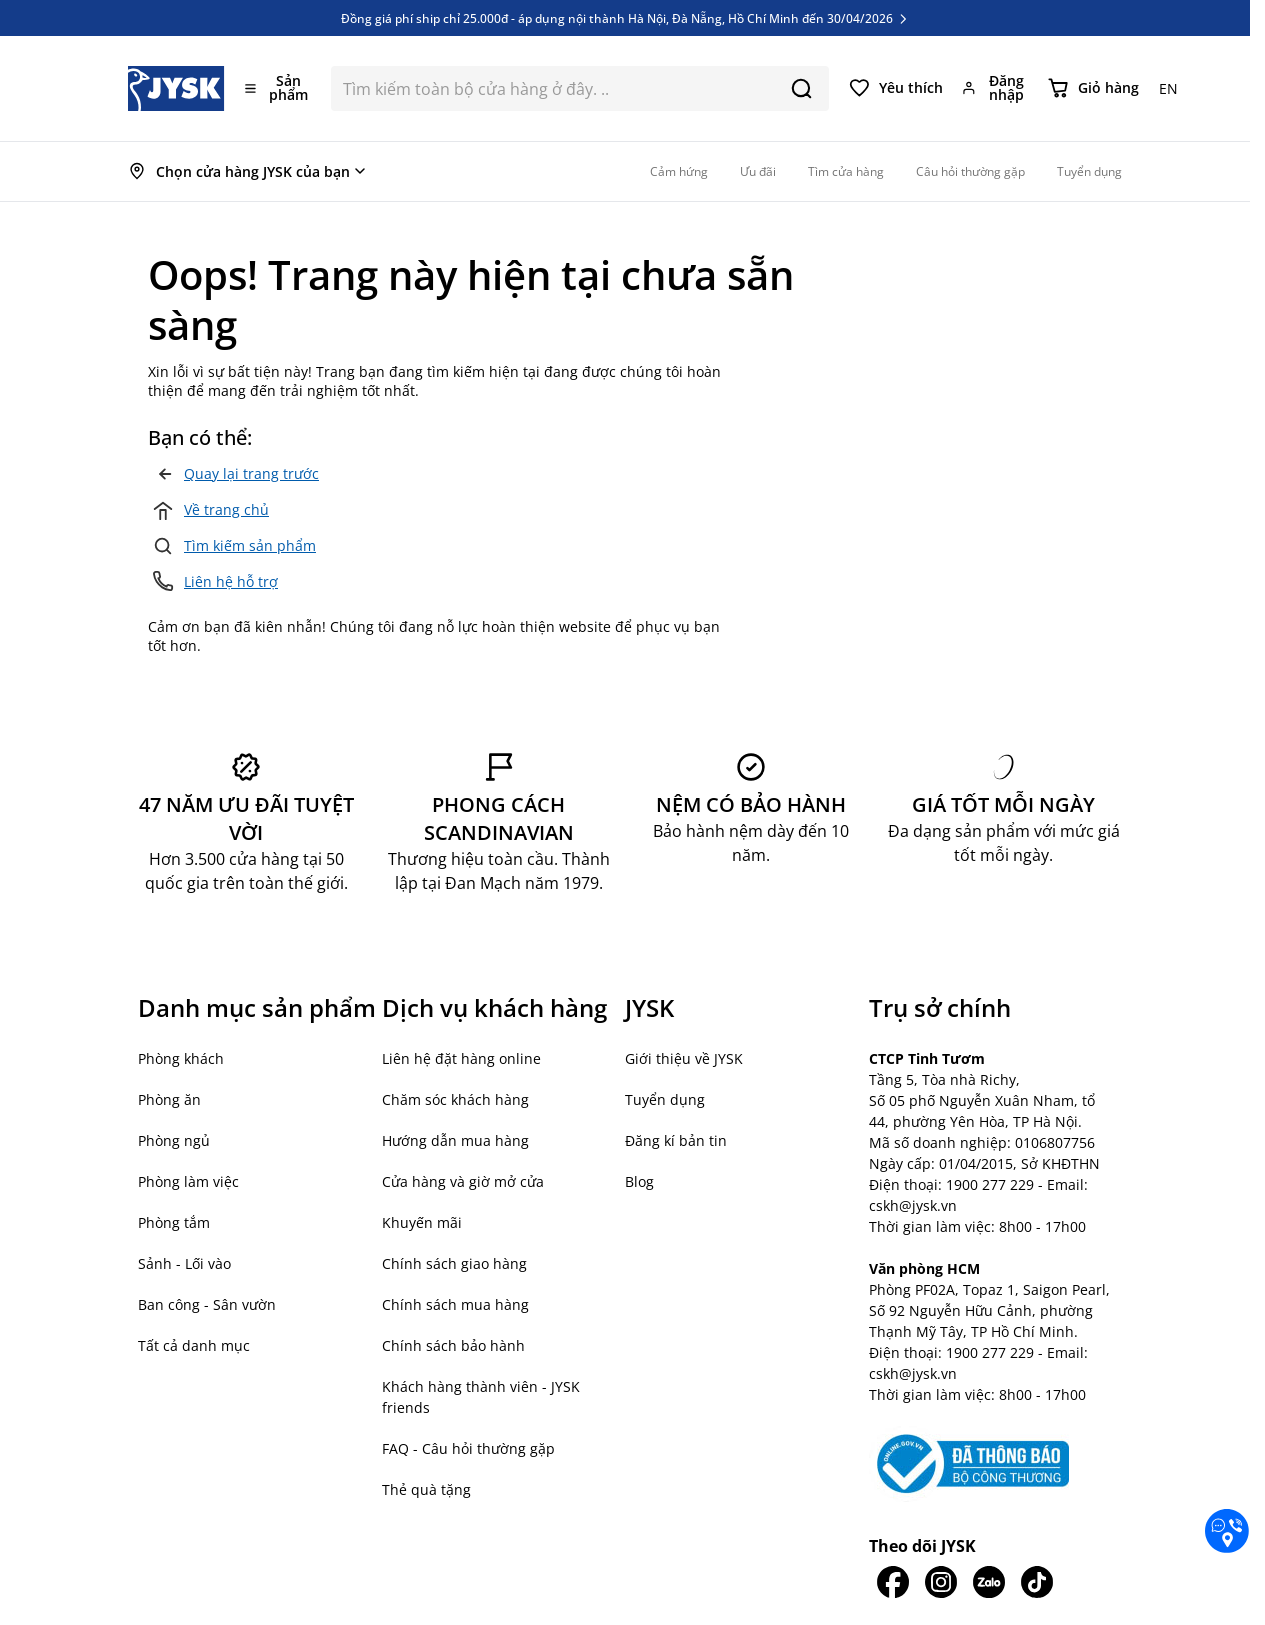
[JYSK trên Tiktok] (1037, 1582)
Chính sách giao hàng (454, 1263)
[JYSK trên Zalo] (989, 1582)
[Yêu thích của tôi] (896, 88)
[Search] (801, 88)
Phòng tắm (174, 1222)
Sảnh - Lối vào (184, 1263)
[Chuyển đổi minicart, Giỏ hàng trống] (1093, 88)
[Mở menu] (278, 88)
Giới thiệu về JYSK (684, 1058)
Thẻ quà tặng (426, 1489)
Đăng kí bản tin (676, 1140)
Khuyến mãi (422, 1222)
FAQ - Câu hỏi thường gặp (468, 1448)
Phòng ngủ (174, 1140)
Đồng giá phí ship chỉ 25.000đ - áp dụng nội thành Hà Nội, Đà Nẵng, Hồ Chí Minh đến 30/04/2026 (625, 18)
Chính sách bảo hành (453, 1345)
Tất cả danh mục (194, 1345)
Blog (639, 1181)
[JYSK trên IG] (941, 1582)
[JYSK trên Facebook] (893, 1582)
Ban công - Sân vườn (207, 1304)
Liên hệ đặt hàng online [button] (461, 1058)
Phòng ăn (169, 1099)
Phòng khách (181, 1058)
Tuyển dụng (665, 1099)
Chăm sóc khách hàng (455, 1099)
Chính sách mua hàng (455, 1304)
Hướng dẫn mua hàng (455, 1140)
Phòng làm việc (188, 1181)
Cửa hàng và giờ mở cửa (463, 1181)
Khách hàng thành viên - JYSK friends (481, 1397)
